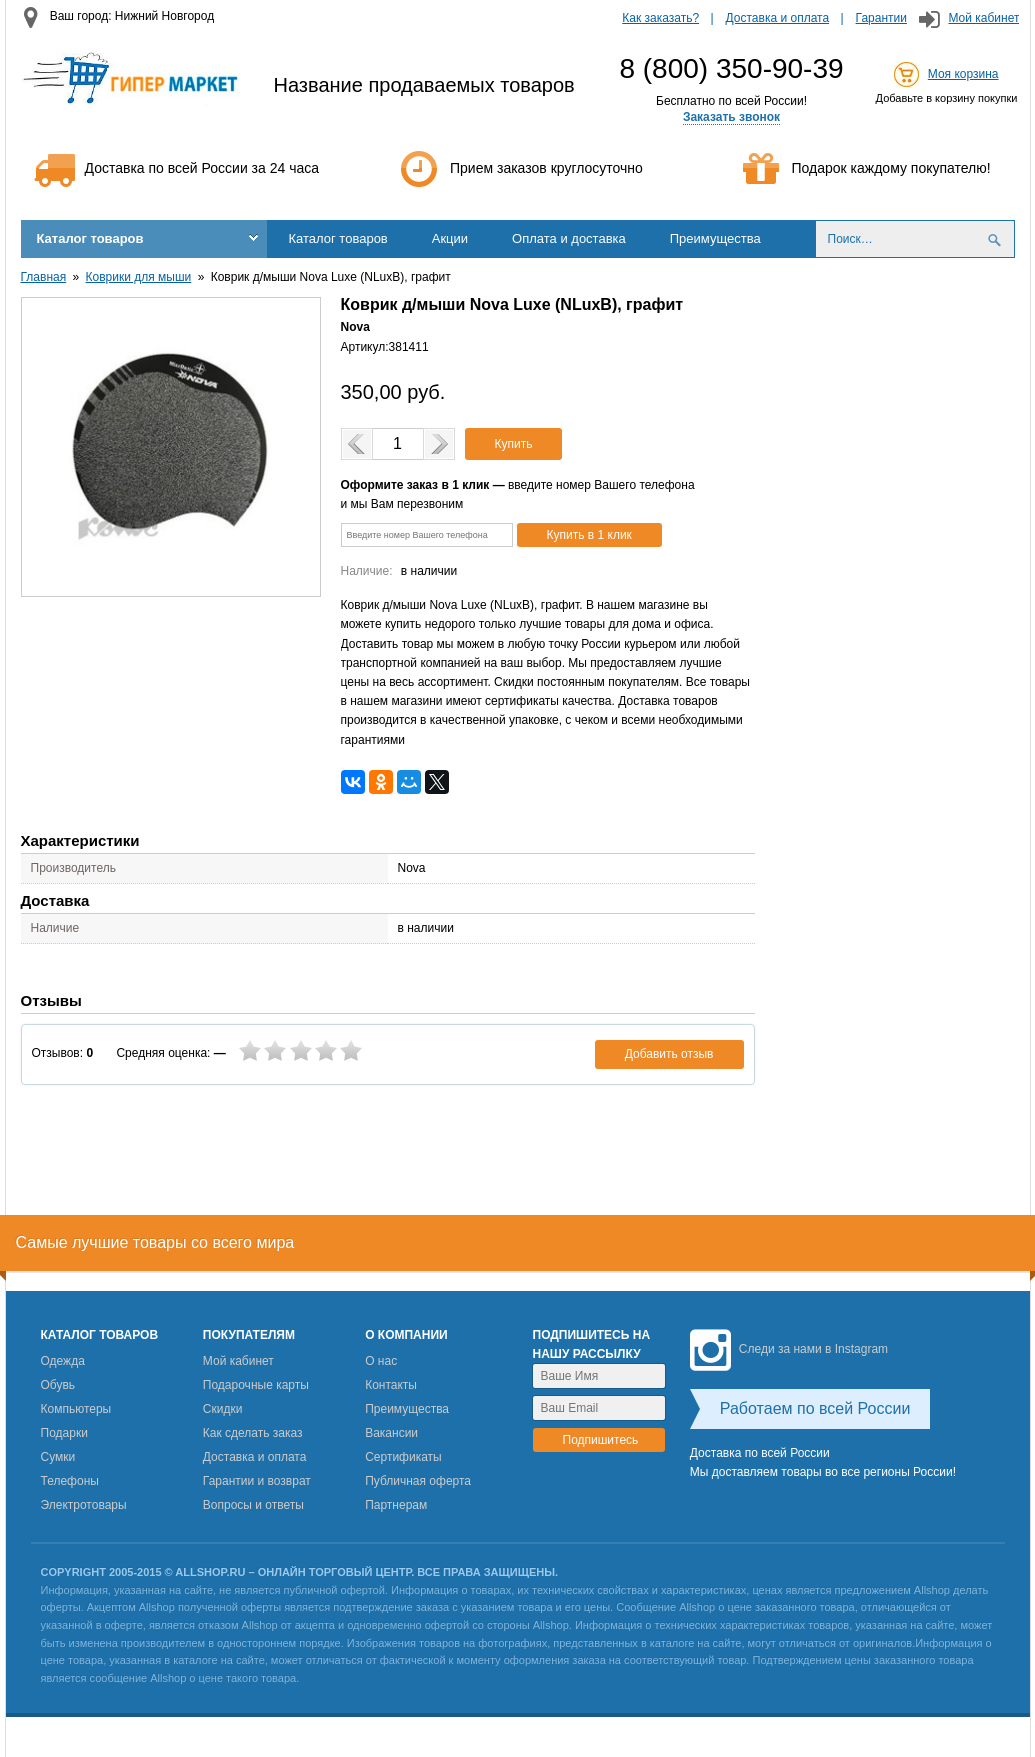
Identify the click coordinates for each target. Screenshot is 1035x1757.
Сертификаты (403, 1457)
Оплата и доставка (569, 238)
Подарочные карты (256, 1385)
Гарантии (881, 18)
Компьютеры (76, 1409)
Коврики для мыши (139, 277)
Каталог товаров (90, 238)
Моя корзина (963, 74)
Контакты (391, 1385)
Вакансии (391, 1433)
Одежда (63, 1361)
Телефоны (70, 1481)
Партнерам (396, 1505)
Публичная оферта (418, 1481)
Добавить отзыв (669, 1054)
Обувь (58, 1385)
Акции (450, 238)
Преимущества (715, 238)
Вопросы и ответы (253, 1505)
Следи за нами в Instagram (789, 1349)
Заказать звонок (731, 117)
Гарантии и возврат (257, 1481)
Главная (44, 277)
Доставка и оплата (778, 18)
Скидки (223, 1409)
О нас (381, 1361)
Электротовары (84, 1505)
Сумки (58, 1457)
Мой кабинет (983, 18)
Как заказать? (660, 18)
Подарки (64, 1433)
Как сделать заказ (253, 1433)
